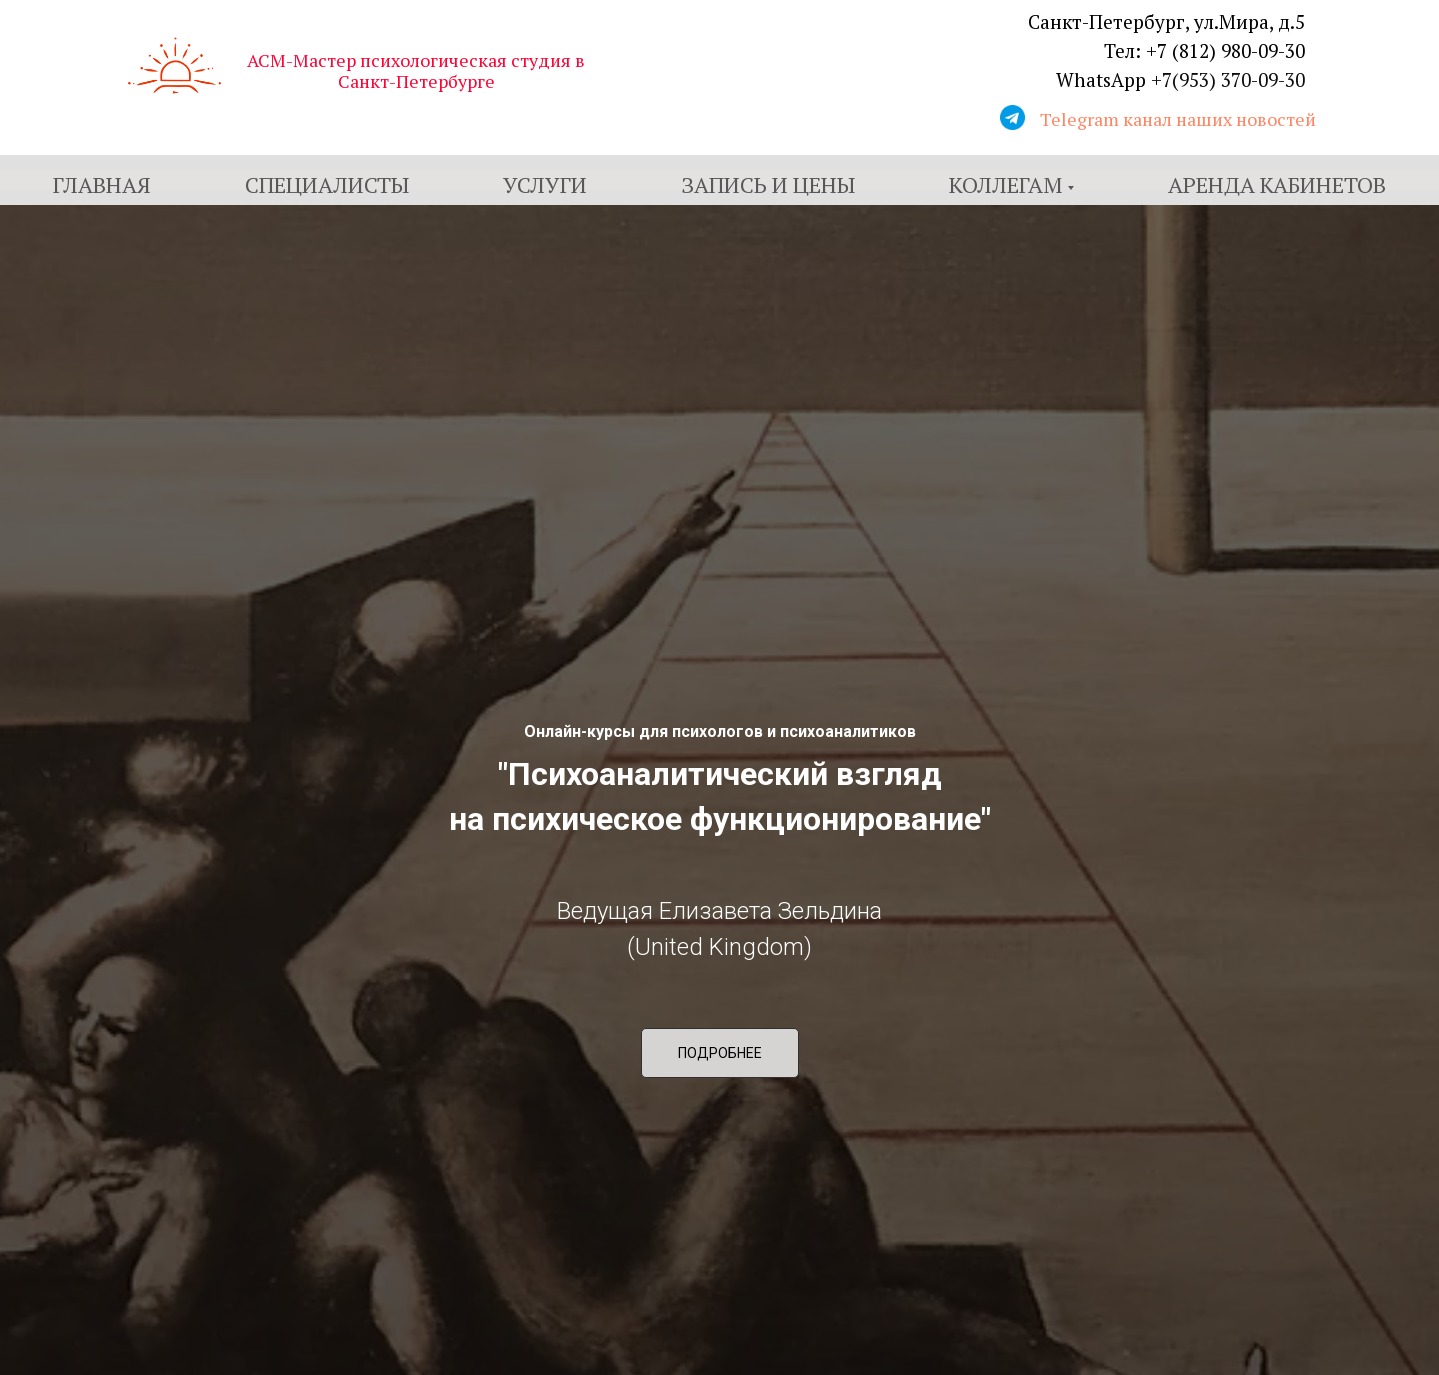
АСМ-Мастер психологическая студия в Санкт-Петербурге (416, 70)
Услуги (545, 184)
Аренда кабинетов (1277, 184)
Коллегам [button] (1005, 184)
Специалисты (327, 184)
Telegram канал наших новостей (1178, 119)
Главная (102, 184)
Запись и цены (768, 184)
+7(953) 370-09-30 (1228, 79)
